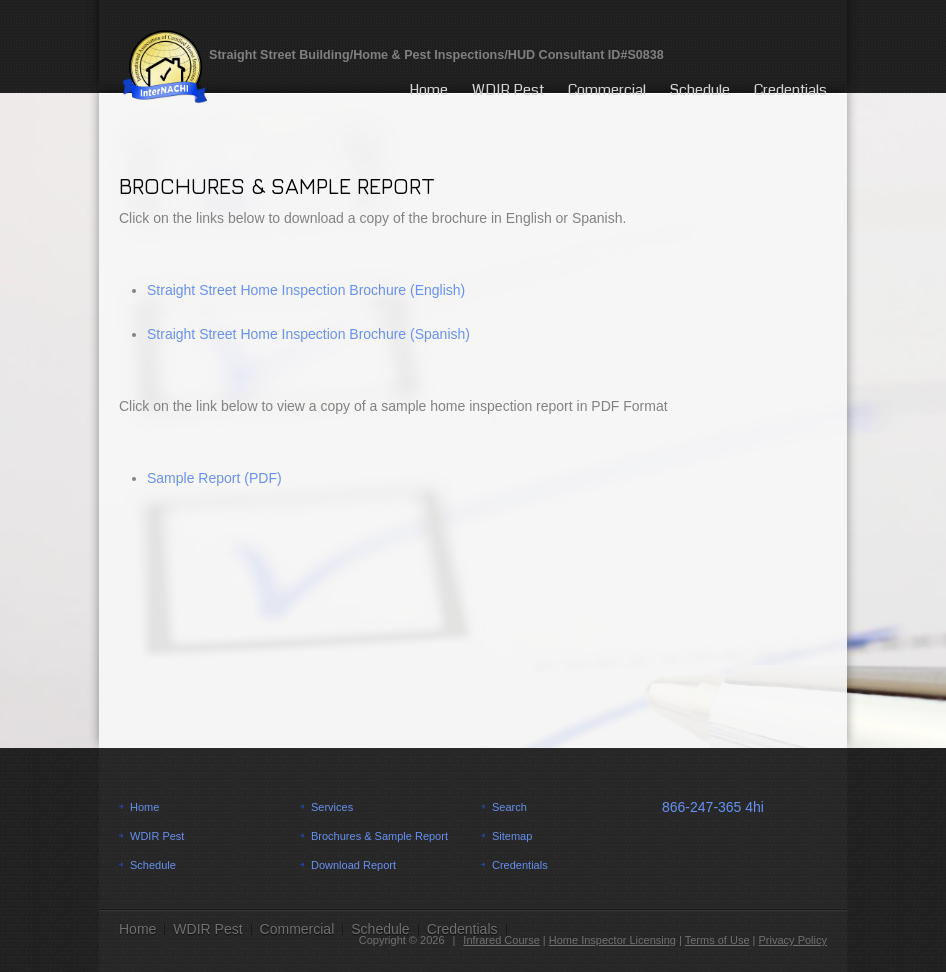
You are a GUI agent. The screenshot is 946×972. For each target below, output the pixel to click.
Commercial (607, 90)
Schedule (700, 90)
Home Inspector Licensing (612, 940)
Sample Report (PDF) (214, 478)
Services (332, 807)
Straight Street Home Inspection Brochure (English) (306, 290)
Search (509, 807)
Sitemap (512, 836)
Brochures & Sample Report (379, 836)
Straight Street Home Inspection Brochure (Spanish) (308, 334)
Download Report (353, 865)
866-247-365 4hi (713, 807)
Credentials (790, 90)
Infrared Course (501, 940)
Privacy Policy (793, 940)
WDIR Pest (508, 90)
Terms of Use (717, 940)
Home (428, 90)
